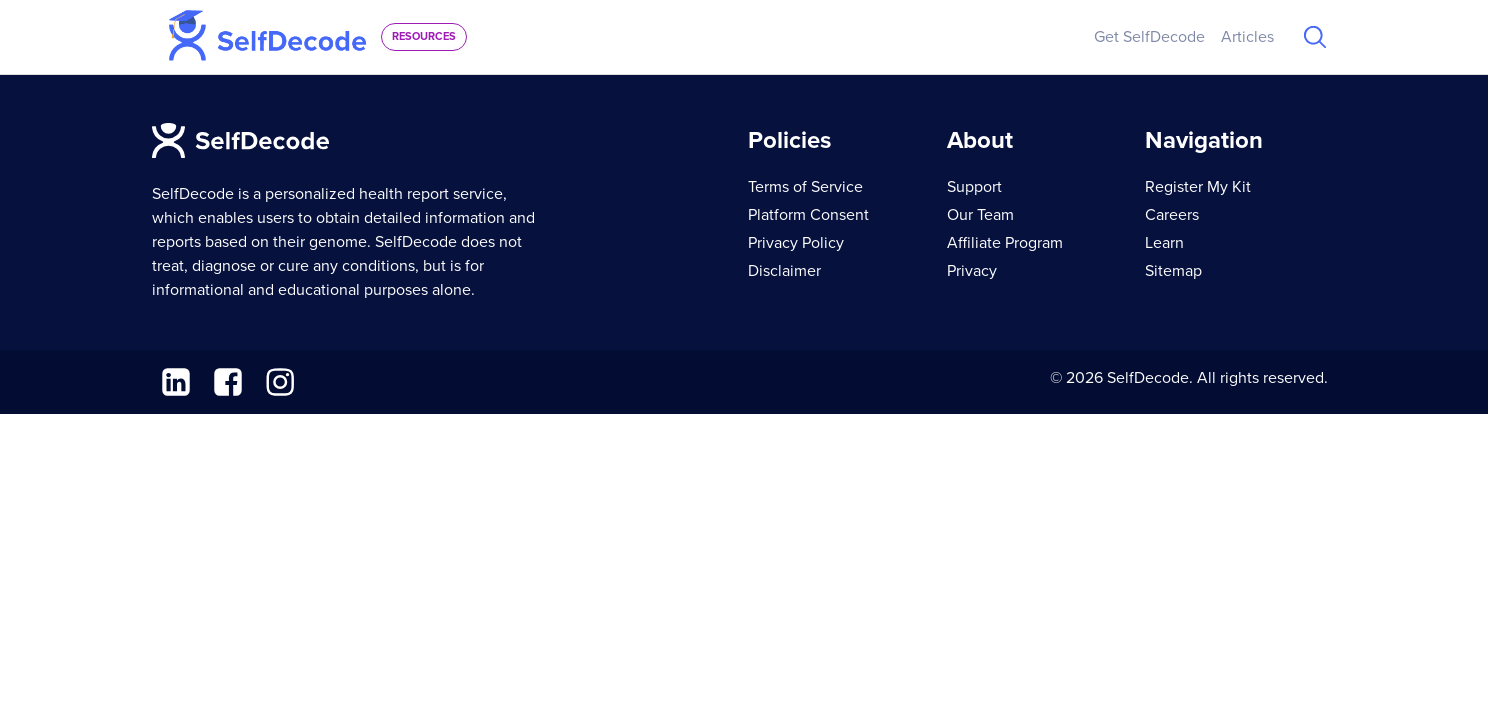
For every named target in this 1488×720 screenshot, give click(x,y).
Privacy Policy (796, 243)
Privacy (972, 271)
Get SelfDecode (1149, 37)
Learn (1164, 243)
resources (424, 36)
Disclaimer (784, 271)
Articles (1247, 37)
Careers (1172, 215)
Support (974, 187)
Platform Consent (808, 215)
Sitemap (1173, 271)
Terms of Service (805, 187)
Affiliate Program (1005, 243)
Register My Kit (1198, 187)
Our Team (980, 215)
